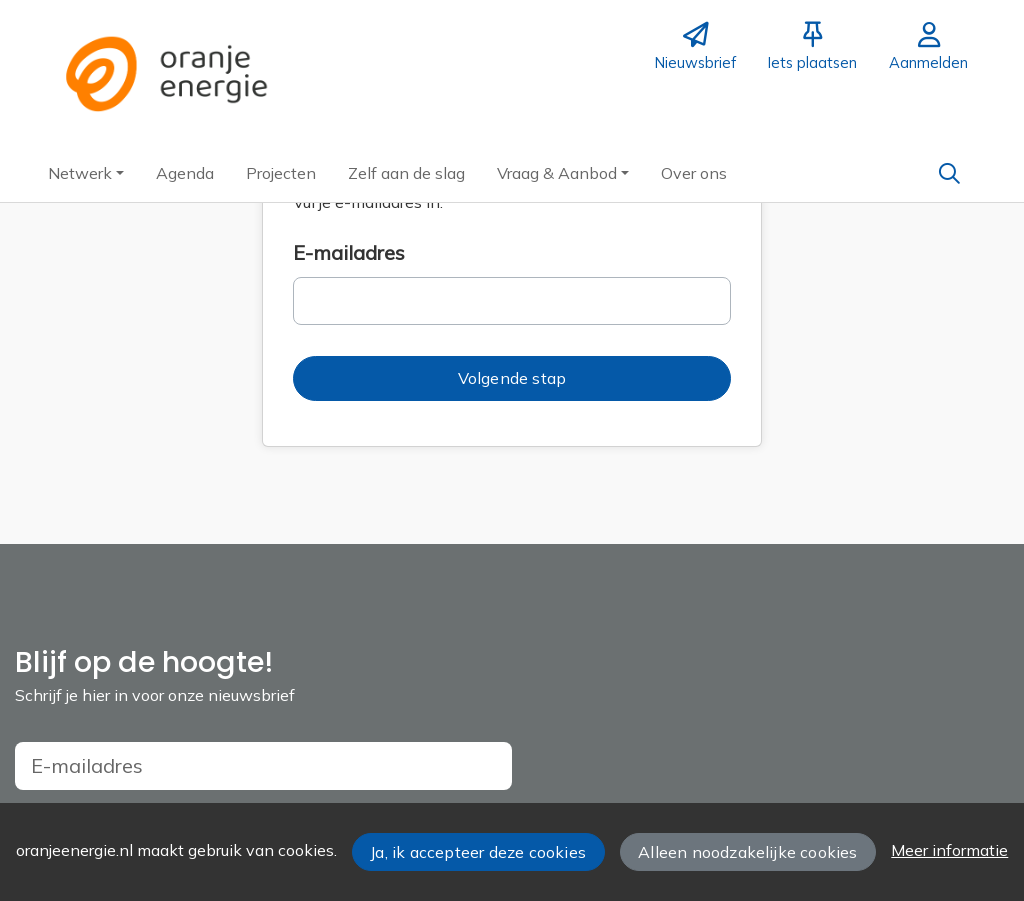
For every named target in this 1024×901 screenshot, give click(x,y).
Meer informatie (949, 850)
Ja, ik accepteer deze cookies (478, 852)
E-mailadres (349, 252)
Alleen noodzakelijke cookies (747, 852)
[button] (86, 173)
